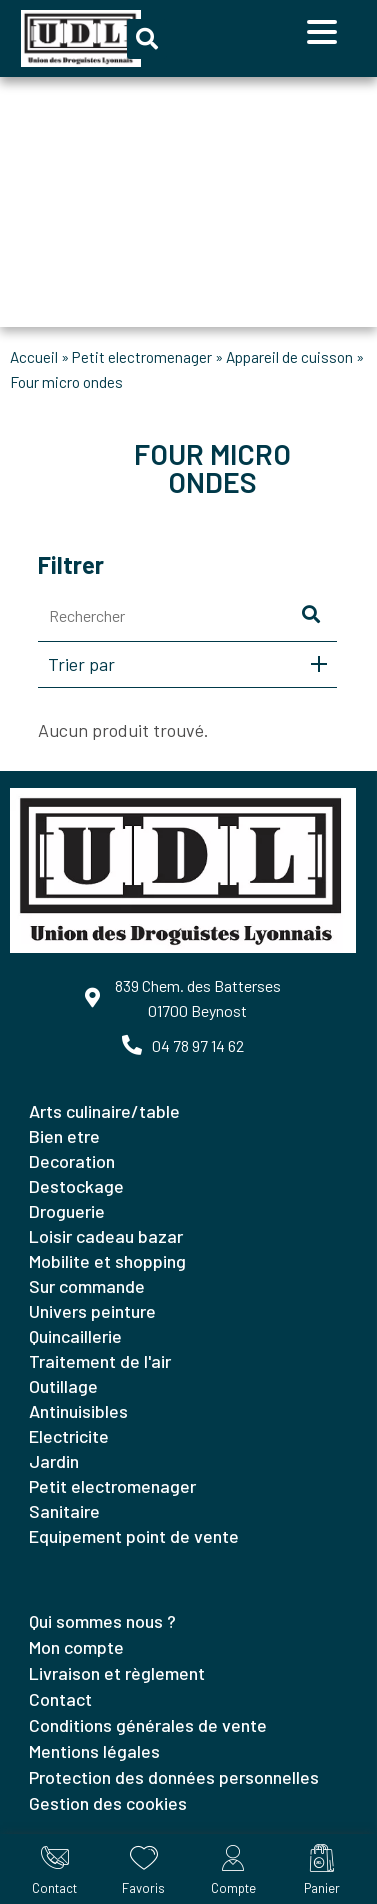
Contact (60, 1699)
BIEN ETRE (64, 1136)
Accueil (34, 357)
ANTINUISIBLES (78, 1411)
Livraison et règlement (117, 1673)
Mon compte (76, 1647)
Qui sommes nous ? (102, 1621)
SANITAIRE (64, 1511)
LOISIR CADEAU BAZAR (106, 1236)
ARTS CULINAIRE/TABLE (104, 1111)
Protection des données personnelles (174, 1777)
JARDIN (54, 1461)
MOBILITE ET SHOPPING (107, 1261)
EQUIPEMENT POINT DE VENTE (134, 1536)
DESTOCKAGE (76, 1186)
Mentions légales (94, 1751)
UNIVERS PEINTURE (92, 1311)
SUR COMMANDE (87, 1286)
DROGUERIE (67, 1211)
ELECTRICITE (69, 1436)
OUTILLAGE (63, 1386)
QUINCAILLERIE (75, 1336)
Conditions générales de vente (148, 1725)
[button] (147, 39)
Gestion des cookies (108, 1803)
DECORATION (72, 1161)
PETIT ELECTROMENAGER (142, 357)
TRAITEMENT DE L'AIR (100, 1361)
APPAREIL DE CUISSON (289, 357)
